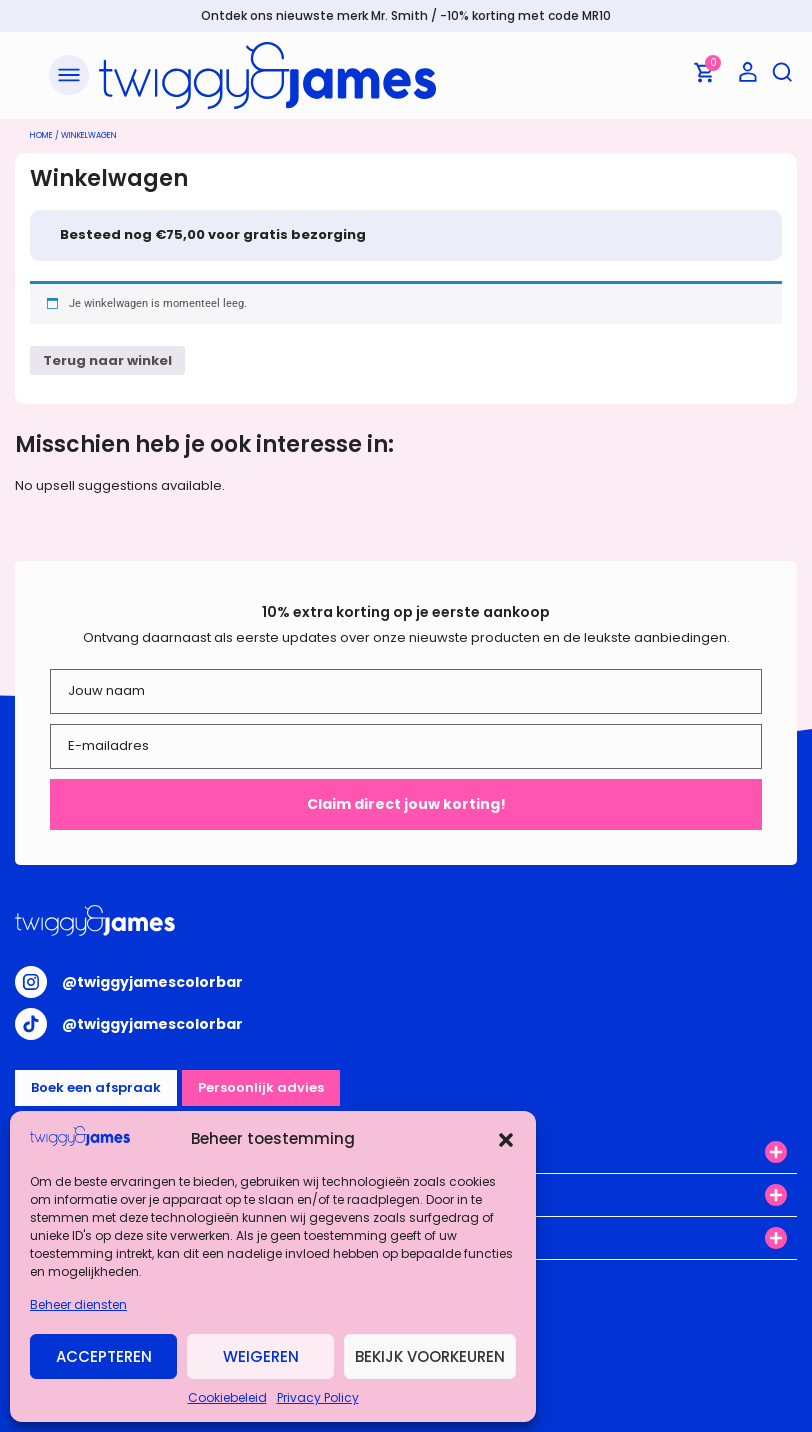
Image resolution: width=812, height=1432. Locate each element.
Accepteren (104, 1356)
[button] (506, 1140)
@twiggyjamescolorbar (152, 982)
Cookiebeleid (227, 1397)
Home (41, 135)
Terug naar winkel (107, 360)
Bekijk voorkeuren (430, 1356)
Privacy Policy (318, 1397)
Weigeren (261, 1356)
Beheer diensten (78, 1304)
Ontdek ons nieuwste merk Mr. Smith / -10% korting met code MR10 (406, 15)
